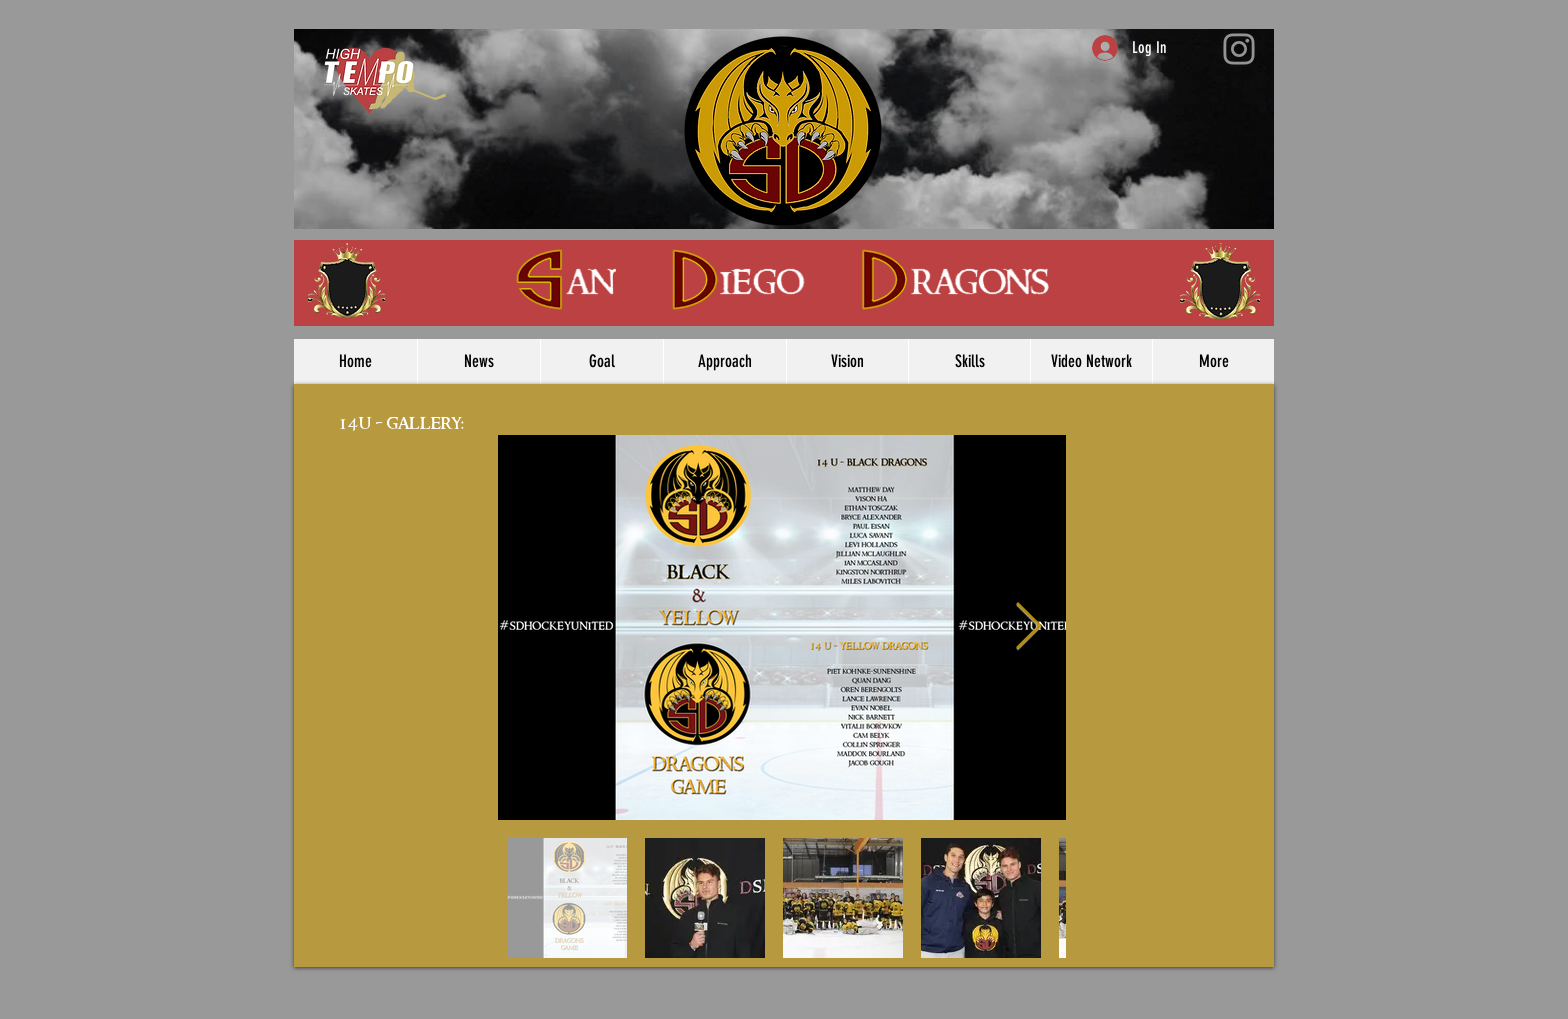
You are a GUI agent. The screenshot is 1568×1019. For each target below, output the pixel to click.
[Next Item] (1028, 627)
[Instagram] (1239, 49)
